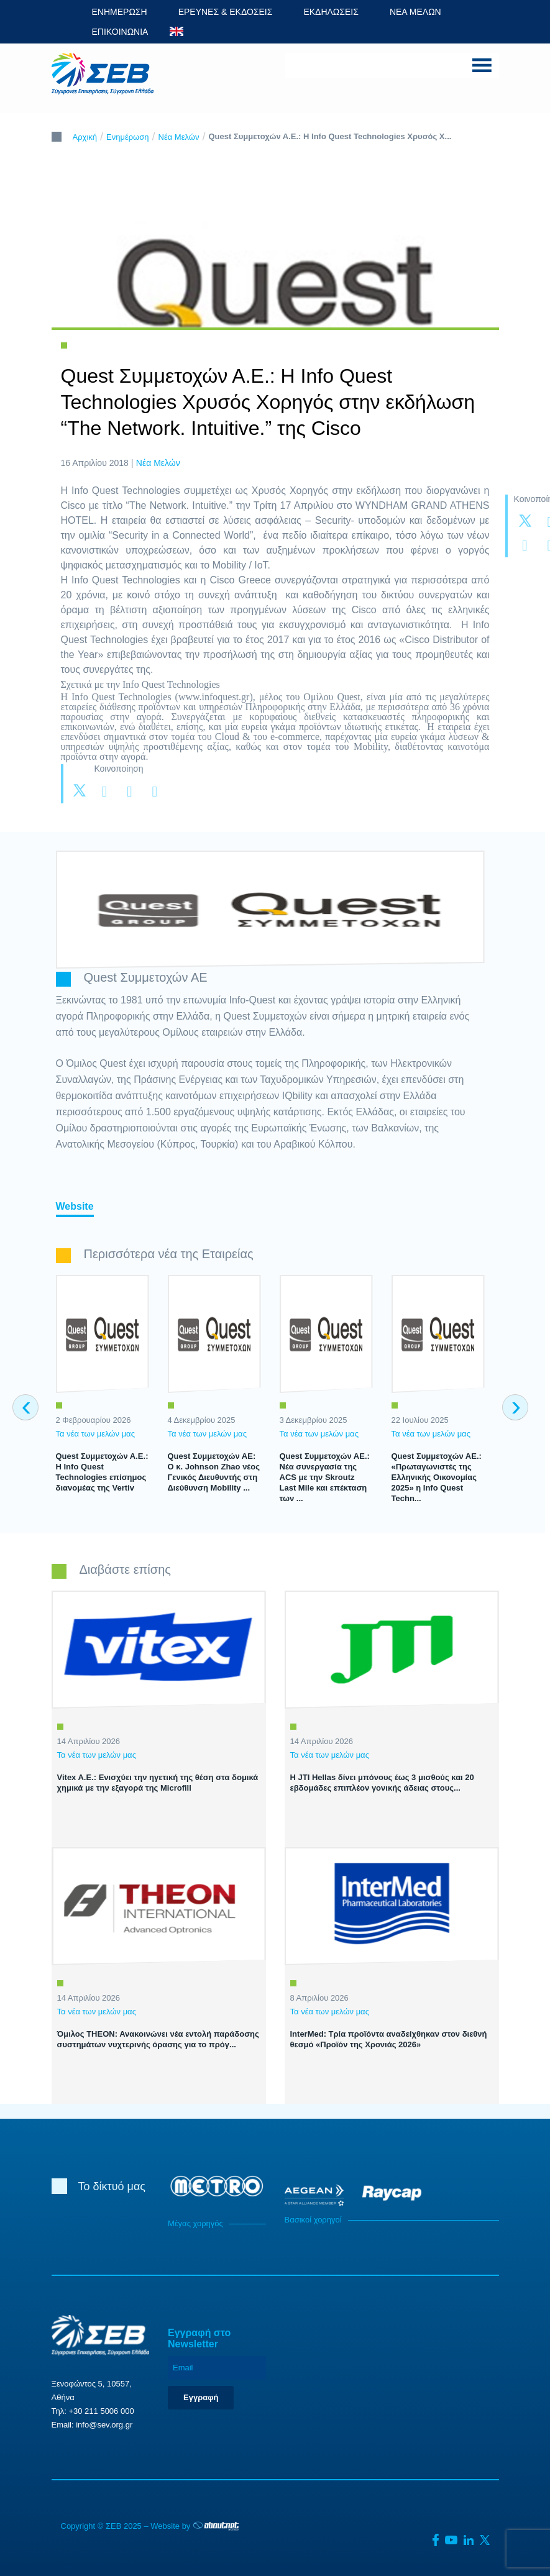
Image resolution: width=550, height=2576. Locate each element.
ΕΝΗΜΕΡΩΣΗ (119, 12)
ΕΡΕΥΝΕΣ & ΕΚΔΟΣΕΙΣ (225, 12)
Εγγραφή (200, 2397)
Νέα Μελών (178, 137)
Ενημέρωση (127, 137)
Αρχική (85, 137)
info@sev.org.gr (104, 2424)
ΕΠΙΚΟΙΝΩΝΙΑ (120, 32)
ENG (176, 31)
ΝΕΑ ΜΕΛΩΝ (415, 12)
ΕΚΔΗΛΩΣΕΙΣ (331, 12)
